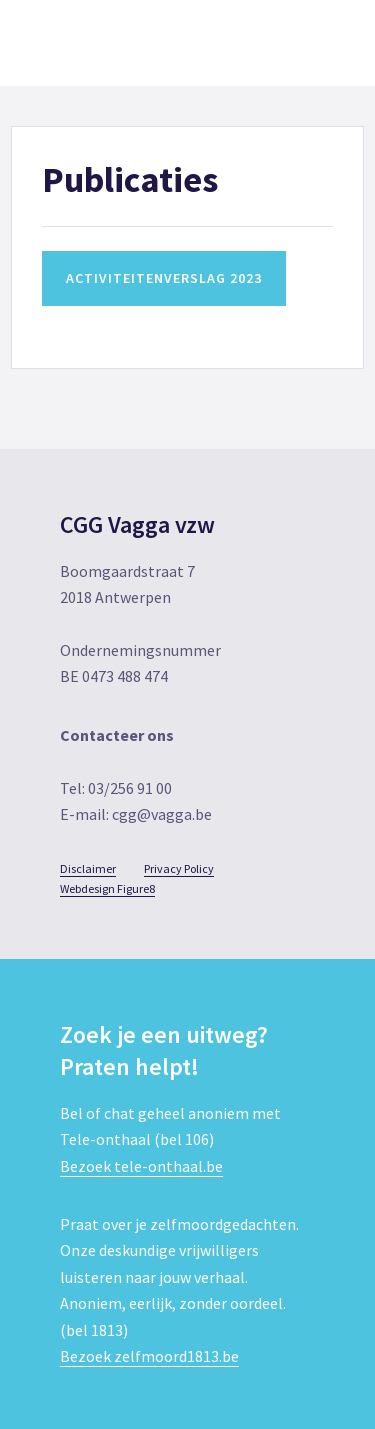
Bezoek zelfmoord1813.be (149, 1356)
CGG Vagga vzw (110, 43)
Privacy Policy (179, 868)
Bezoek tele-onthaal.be (141, 1166)
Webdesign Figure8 (107, 888)
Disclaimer (88, 868)
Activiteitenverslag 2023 (164, 278)
